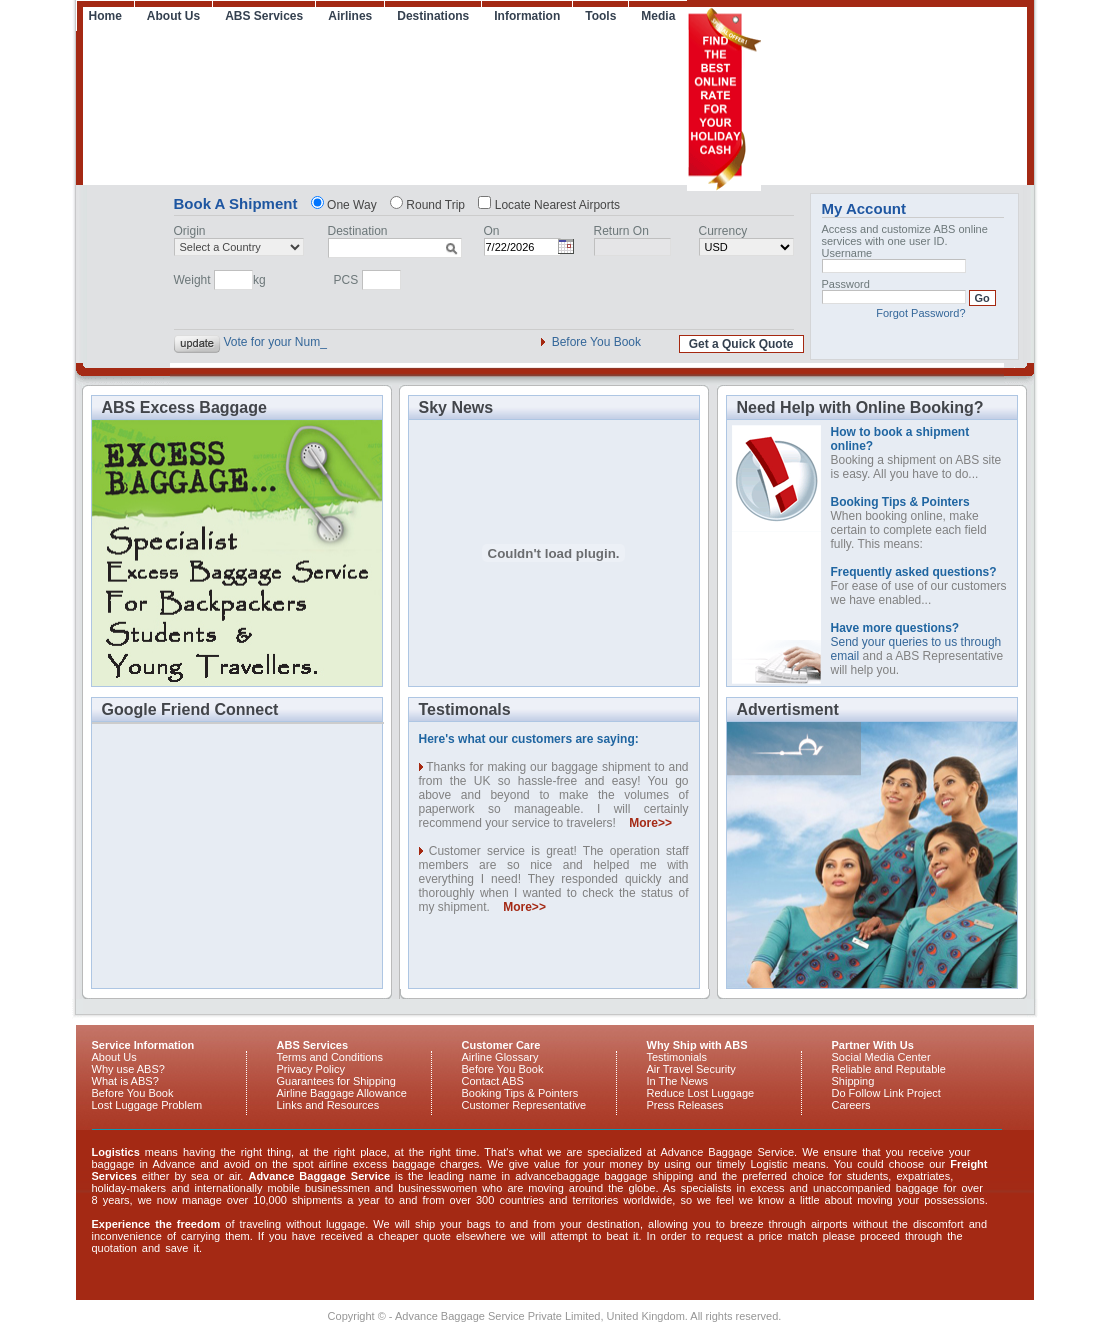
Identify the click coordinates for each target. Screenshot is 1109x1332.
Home (105, 16)
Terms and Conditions (330, 1057)
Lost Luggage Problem (147, 1105)
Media (658, 16)
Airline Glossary (500, 1057)
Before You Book (596, 342)
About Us (173, 16)
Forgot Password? (920, 313)
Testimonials (677, 1057)
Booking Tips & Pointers (520, 1093)
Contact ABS (493, 1081)
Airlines (350, 16)
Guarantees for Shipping (336, 1081)
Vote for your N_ (267, 342)
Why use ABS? (128, 1069)
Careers (851, 1105)
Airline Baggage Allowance (342, 1093)
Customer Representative (524, 1105)
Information (527, 16)
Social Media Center (881, 1057)
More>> (650, 823)
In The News (678, 1081)
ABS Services (264, 16)
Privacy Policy (311, 1069)
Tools (600, 16)
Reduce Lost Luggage (701, 1093)
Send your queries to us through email (916, 642)
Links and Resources (328, 1105)
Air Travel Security (691, 1069)
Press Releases (685, 1105)
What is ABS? (125, 1081)
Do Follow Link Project (886, 1093)
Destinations (433, 16)
